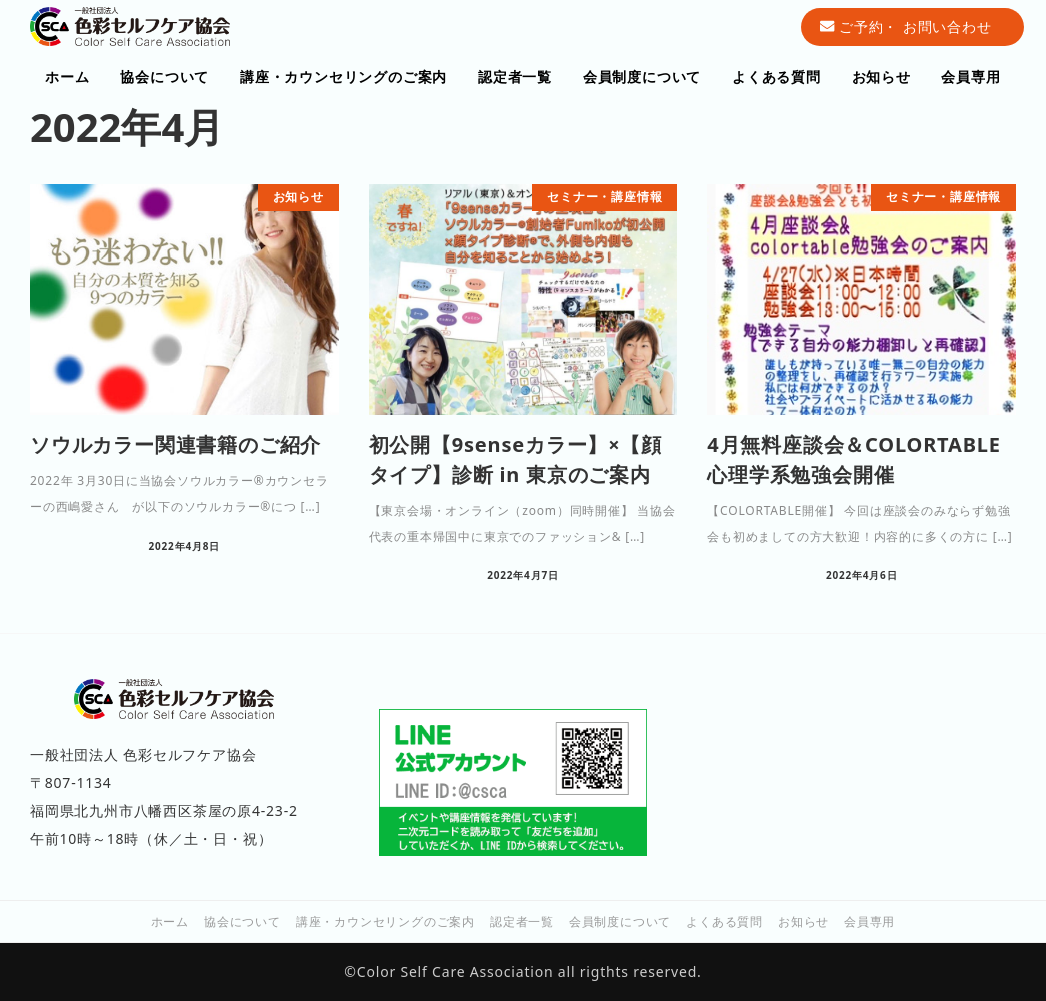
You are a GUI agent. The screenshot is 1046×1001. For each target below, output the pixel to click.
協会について (242, 921)
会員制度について (620, 921)
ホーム (170, 921)
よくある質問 (724, 921)
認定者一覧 (522, 921)
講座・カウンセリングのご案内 (385, 921)
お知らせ (803, 921)
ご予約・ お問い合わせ (905, 26)
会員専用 (869, 921)
